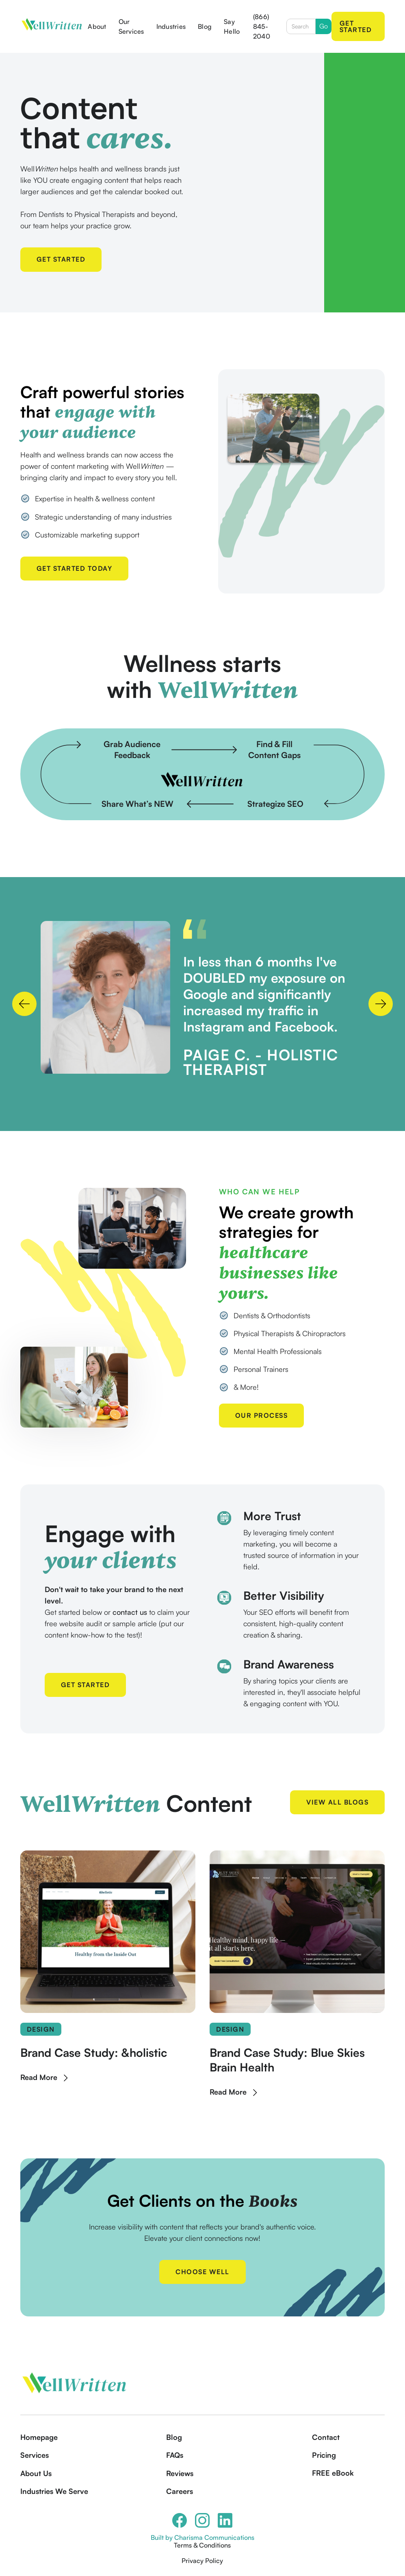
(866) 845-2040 (261, 26)
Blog (205, 26)
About (97, 26)
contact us (130, 1612)
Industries (171, 26)
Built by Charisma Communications (202, 2537)
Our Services (131, 26)
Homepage (39, 2437)
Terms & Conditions (202, 2545)
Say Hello (232, 26)
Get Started (356, 26)
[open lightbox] (105, 997)
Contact (326, 2437)
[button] (24, 1004)
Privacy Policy (202, 2561)
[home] (52, 26)
